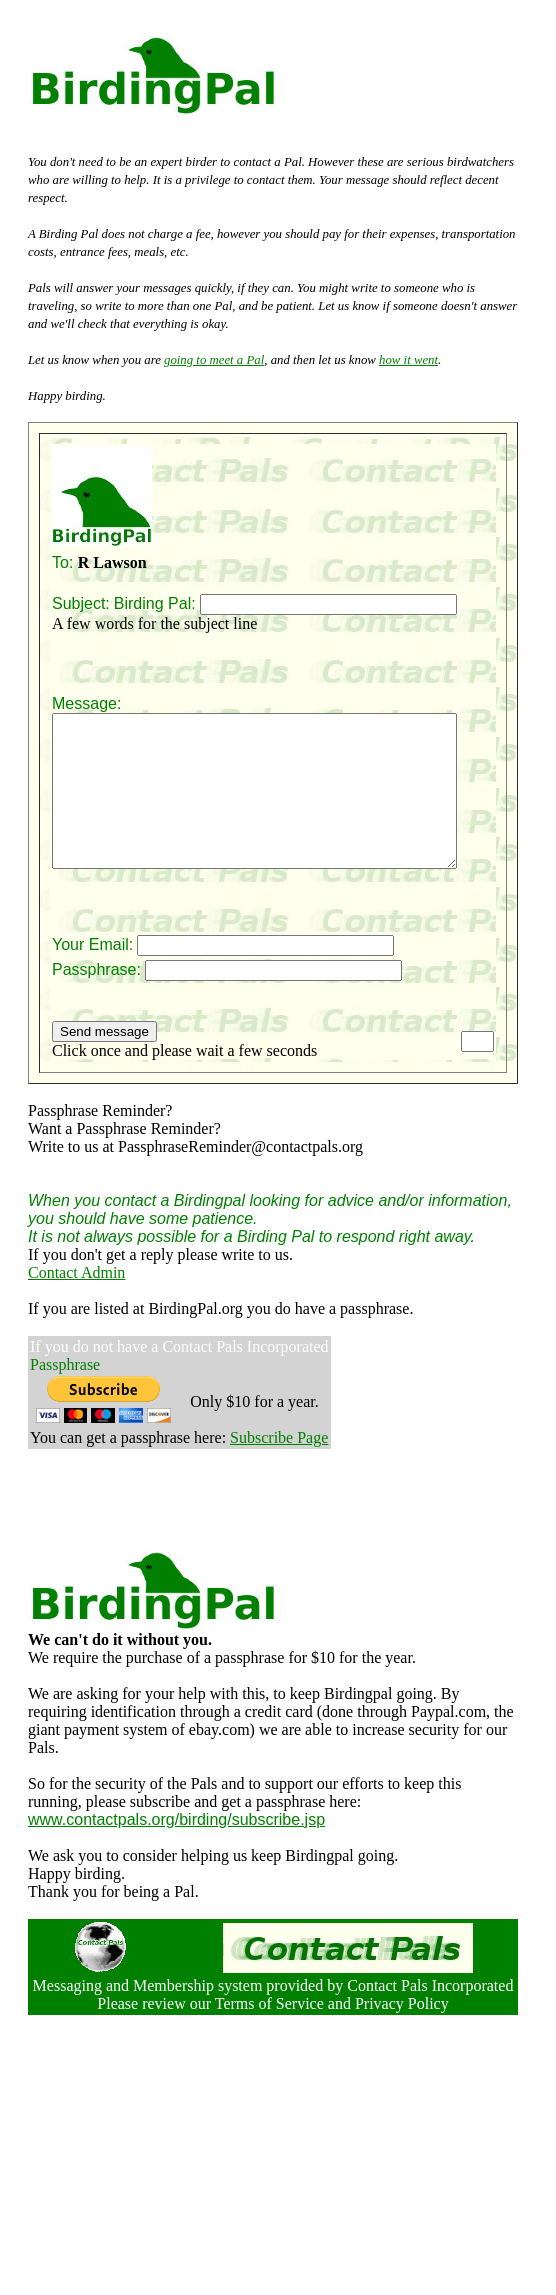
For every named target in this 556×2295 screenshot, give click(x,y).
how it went (408, 360)
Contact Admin (76, 1302)
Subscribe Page (279, 1467)
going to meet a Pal (214, 360)
